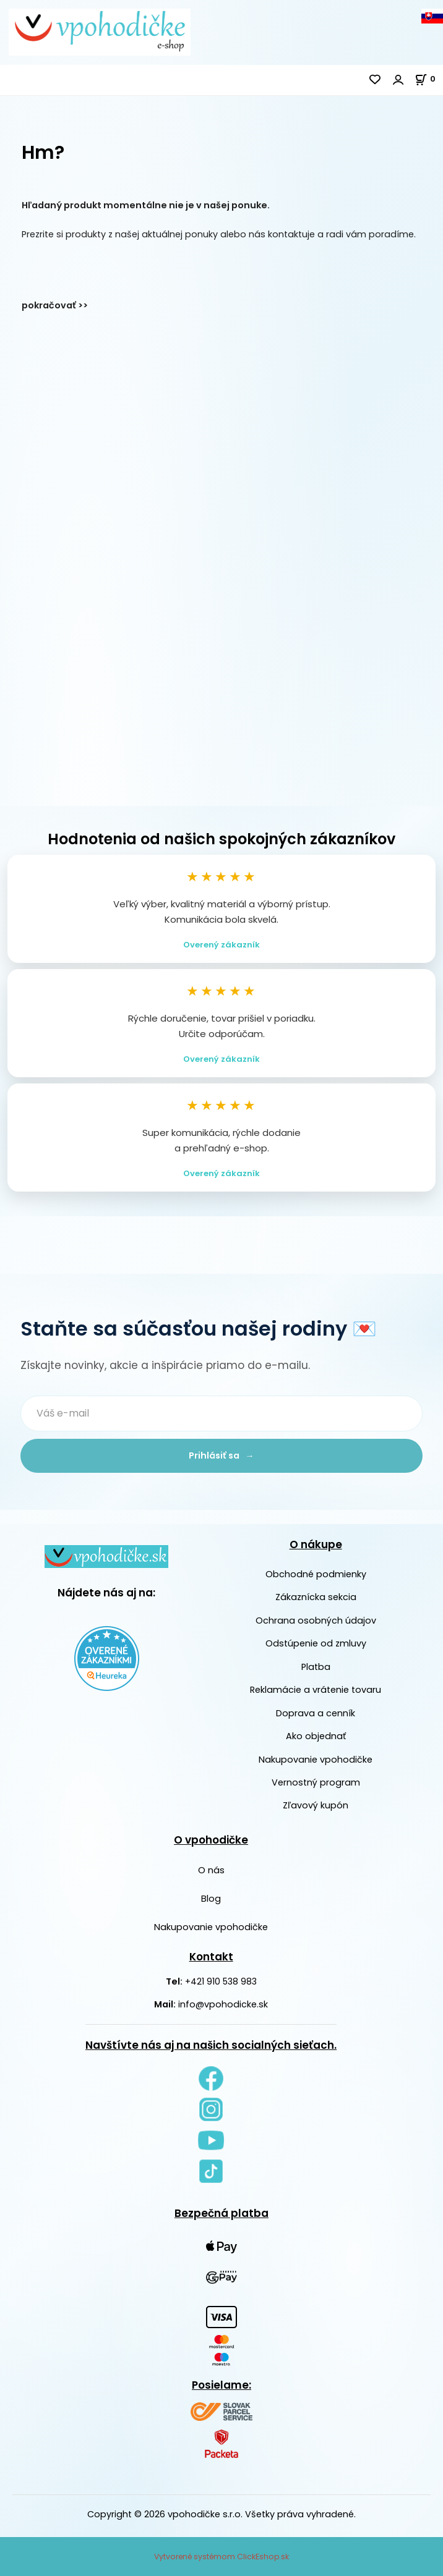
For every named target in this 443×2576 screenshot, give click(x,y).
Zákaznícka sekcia (315, 1597)
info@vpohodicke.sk (223, 2004)
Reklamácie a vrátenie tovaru (315, 1690)
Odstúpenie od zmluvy (315, 1643)
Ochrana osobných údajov (316, 1620)
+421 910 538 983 (221, 1981)
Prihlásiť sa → (221, 1455)
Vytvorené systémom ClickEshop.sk (221, 2556)
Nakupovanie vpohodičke (315, 1759)
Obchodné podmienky (315, 1574)
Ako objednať (316, 1736)
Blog (211, 1898)
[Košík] (429, 79)
